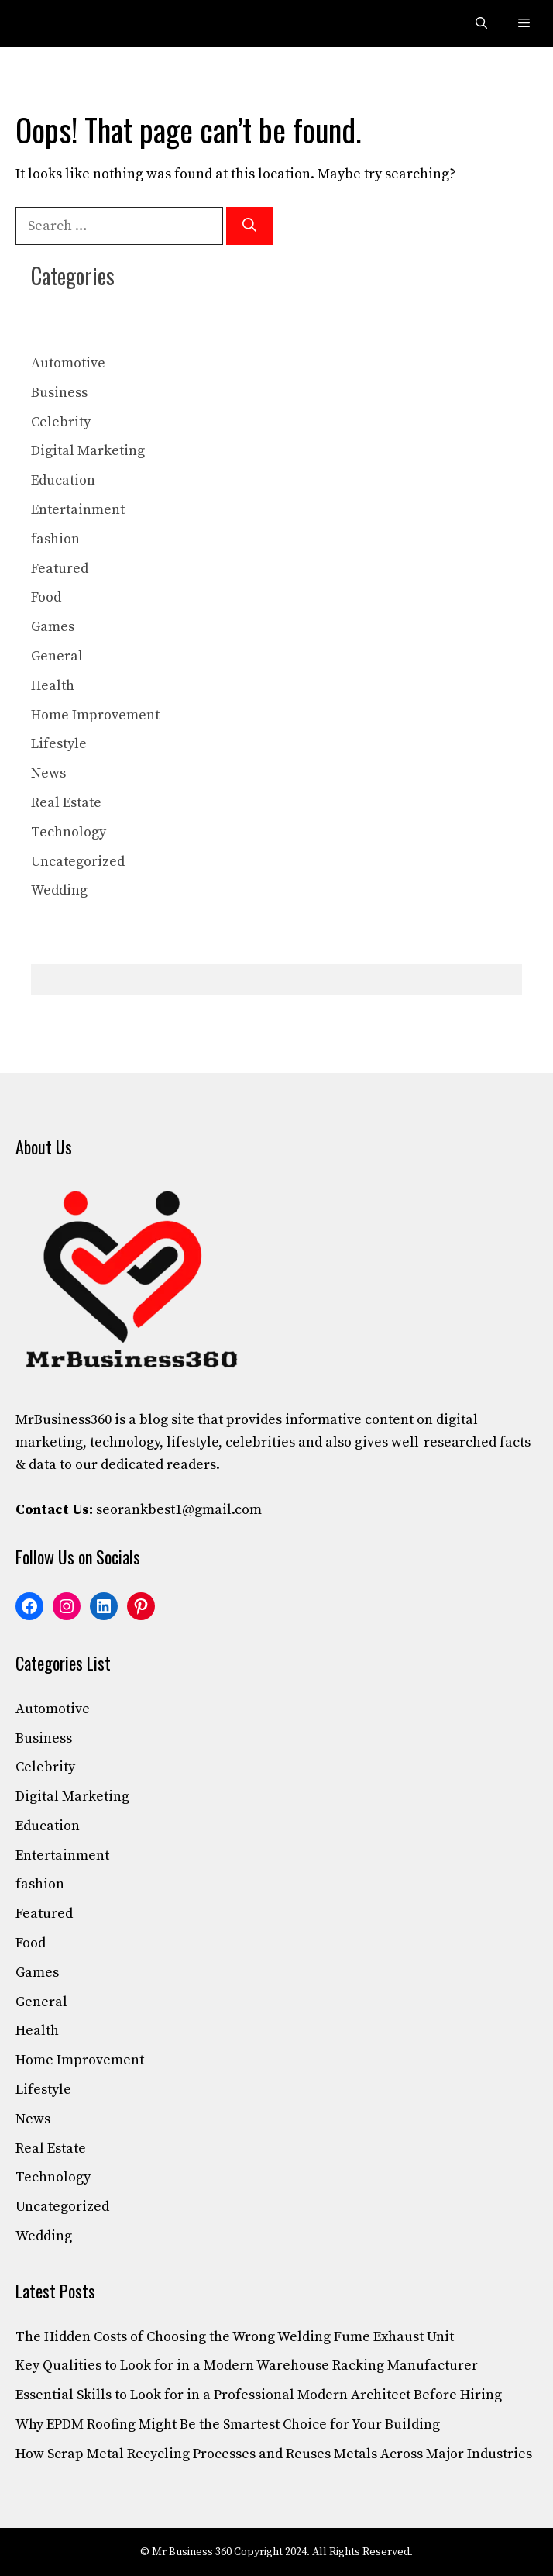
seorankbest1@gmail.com (179, 1510)
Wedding (59, 890)
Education (63, 480)
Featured (59, 569)
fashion (55, 539)
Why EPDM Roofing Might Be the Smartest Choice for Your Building (227, 2424)
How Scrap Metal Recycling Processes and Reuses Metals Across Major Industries (273, 2454)
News (48, 773)
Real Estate (66, 803)
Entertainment (78, 510)
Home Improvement (95, 715)
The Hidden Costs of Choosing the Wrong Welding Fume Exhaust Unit (234, 2337)
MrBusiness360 (63, 1420)
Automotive (68, 363)
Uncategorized (78, 862)
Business (59, 393)
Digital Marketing (88, 451)
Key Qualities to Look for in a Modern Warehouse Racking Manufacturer (246, 2365)
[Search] (249, 226)
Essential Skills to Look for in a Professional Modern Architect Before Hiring (258, 2395)
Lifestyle (59, 744)
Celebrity (61, 422)
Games (52, 627)
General (57, 656)
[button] (481, 24)
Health (52, 686)
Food (46, 597)
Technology (68, 832)
